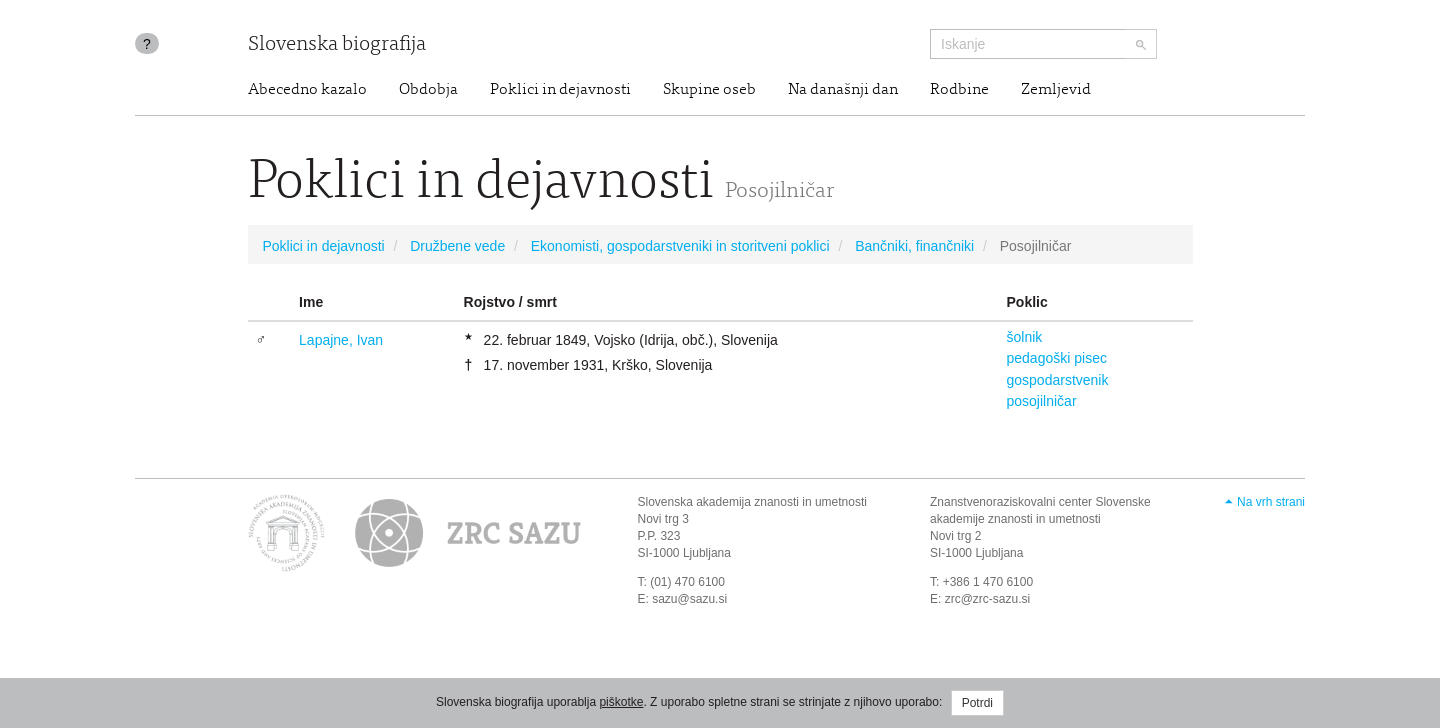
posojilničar (1042, 401)
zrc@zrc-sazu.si (988, 599)
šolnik (1025, 337)
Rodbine (959, 90)
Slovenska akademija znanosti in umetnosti (752, 502)
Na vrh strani (1271, 502)
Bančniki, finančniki (914, 246)
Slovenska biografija (337, 45)
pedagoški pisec (1057, 358)
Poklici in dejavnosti (560, 90)
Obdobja (428, 90)
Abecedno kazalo (307, 90)
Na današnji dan (843, 90)
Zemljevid (1056, 90)
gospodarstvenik (1058, 380)
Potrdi (977, 703)
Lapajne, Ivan (341, 340)
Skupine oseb (709, 90)
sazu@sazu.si (689, 599)
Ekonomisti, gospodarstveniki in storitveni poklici (680, 246)
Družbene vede (457, 246)
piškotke (621, 702)
